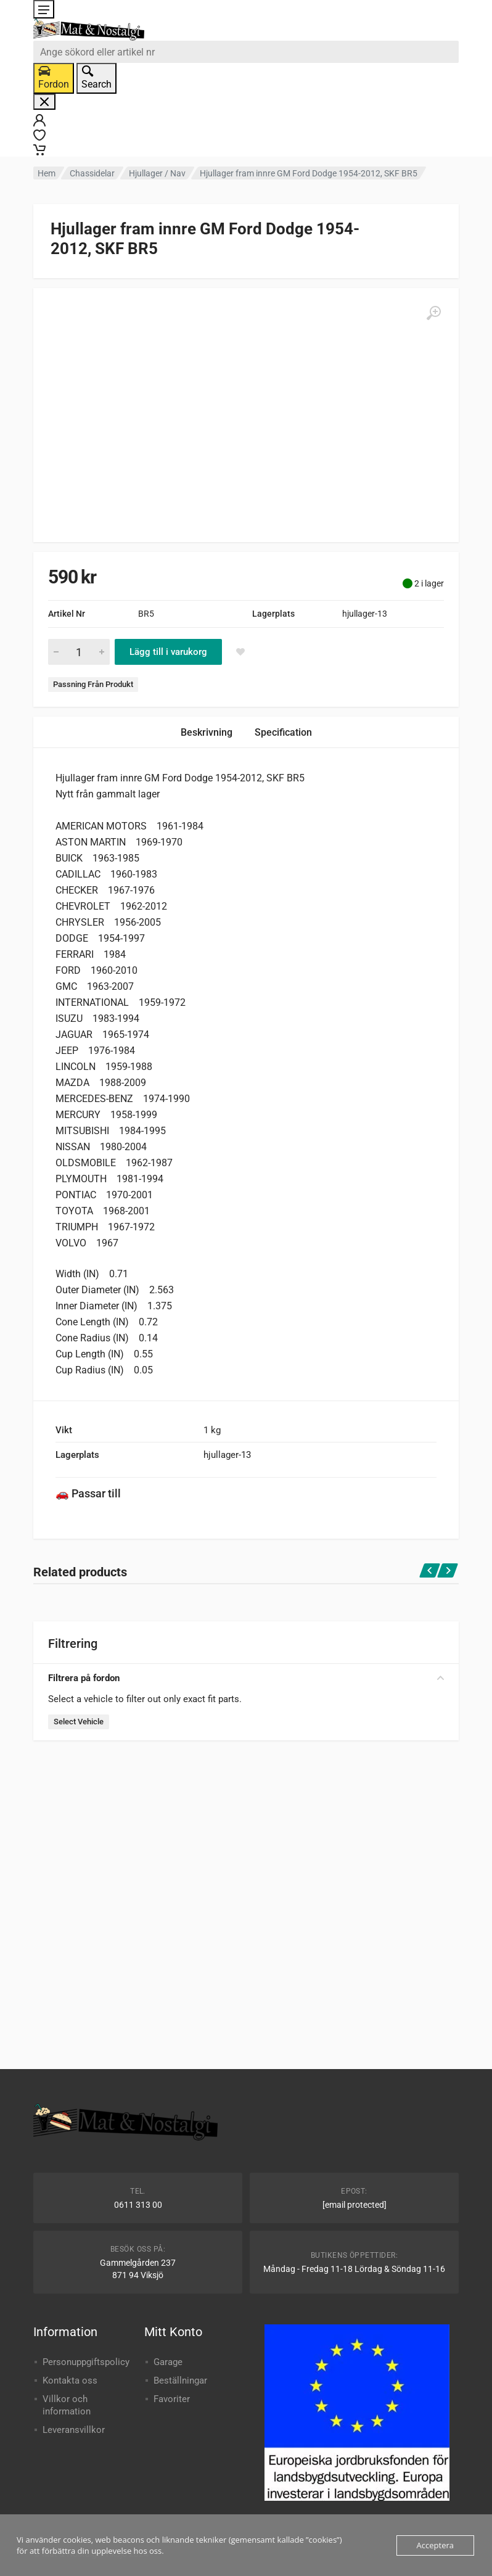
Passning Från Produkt (93, 684)
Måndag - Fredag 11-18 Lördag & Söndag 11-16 (354, 2269)
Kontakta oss (70, 2380)
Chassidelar (92, 173)
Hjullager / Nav (157, 173)
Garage (168, 2362)
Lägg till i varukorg (168, 651)
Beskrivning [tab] (206, 732)
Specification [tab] (283, 732)
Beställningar (180, 2380)
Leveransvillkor (74, 2429)
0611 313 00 (138, 2205)
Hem (46, 173)
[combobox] (246, 52)
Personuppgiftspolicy (86, 2362)
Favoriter (172, 2399)
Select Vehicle (79, 1721)
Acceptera (435, 2545)
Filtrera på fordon (246, 1678)
